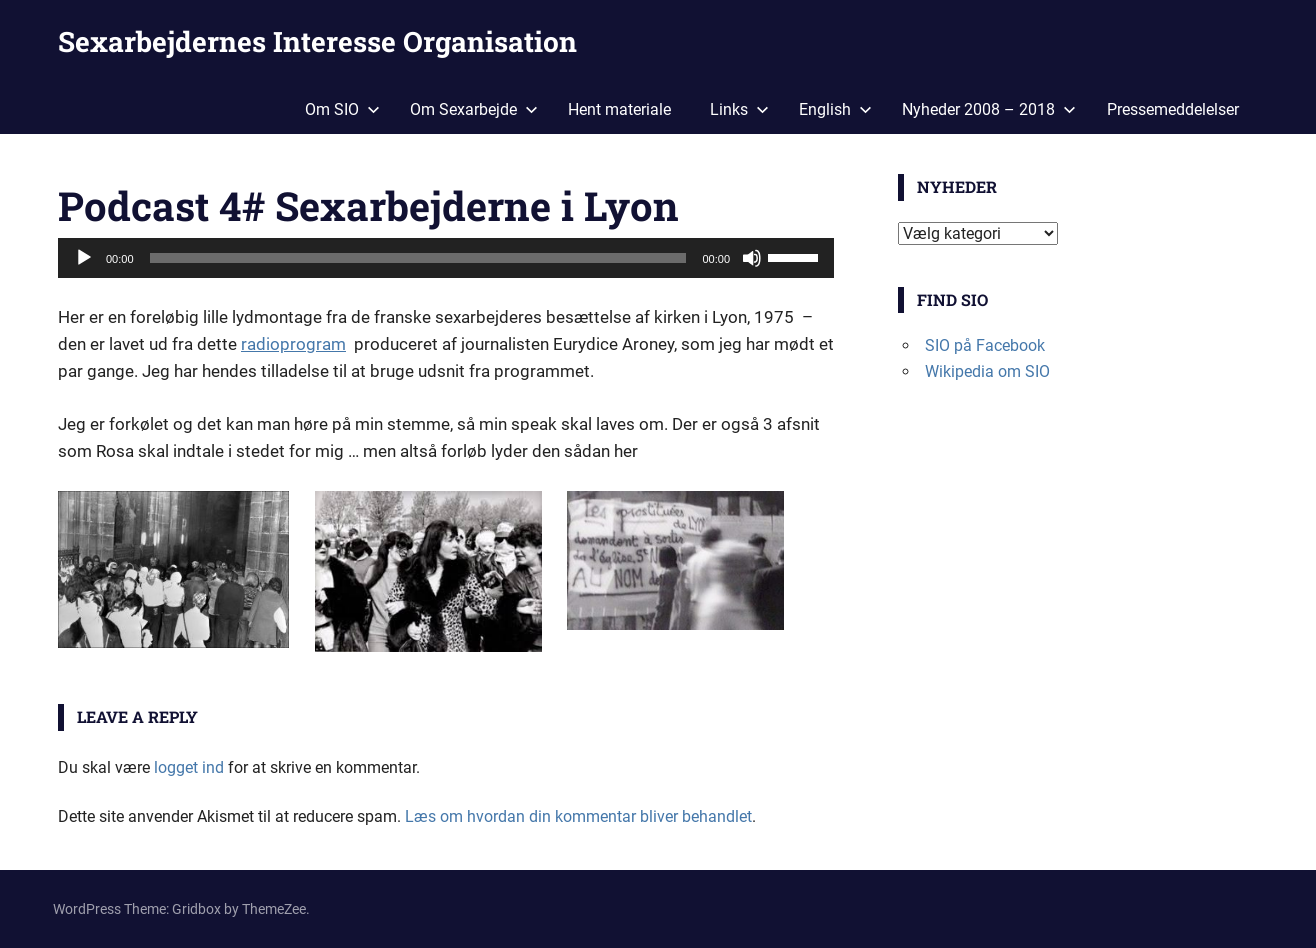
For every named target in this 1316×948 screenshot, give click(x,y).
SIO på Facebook (985, 345)
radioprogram (293, 344)
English (835, 109)
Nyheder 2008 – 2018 (989, 109)
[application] (446, 258)
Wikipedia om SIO (987, 371)
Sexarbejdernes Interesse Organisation (317, 41)
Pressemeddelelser (1173, 109)
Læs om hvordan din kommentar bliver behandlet (578, 816)
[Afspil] (84, 258)
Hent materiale (619, 109)
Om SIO (342, 109)
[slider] (418, 258)
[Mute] (752, 258)
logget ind (189, 767)
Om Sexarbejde (474, 109)
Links (739, 109)
